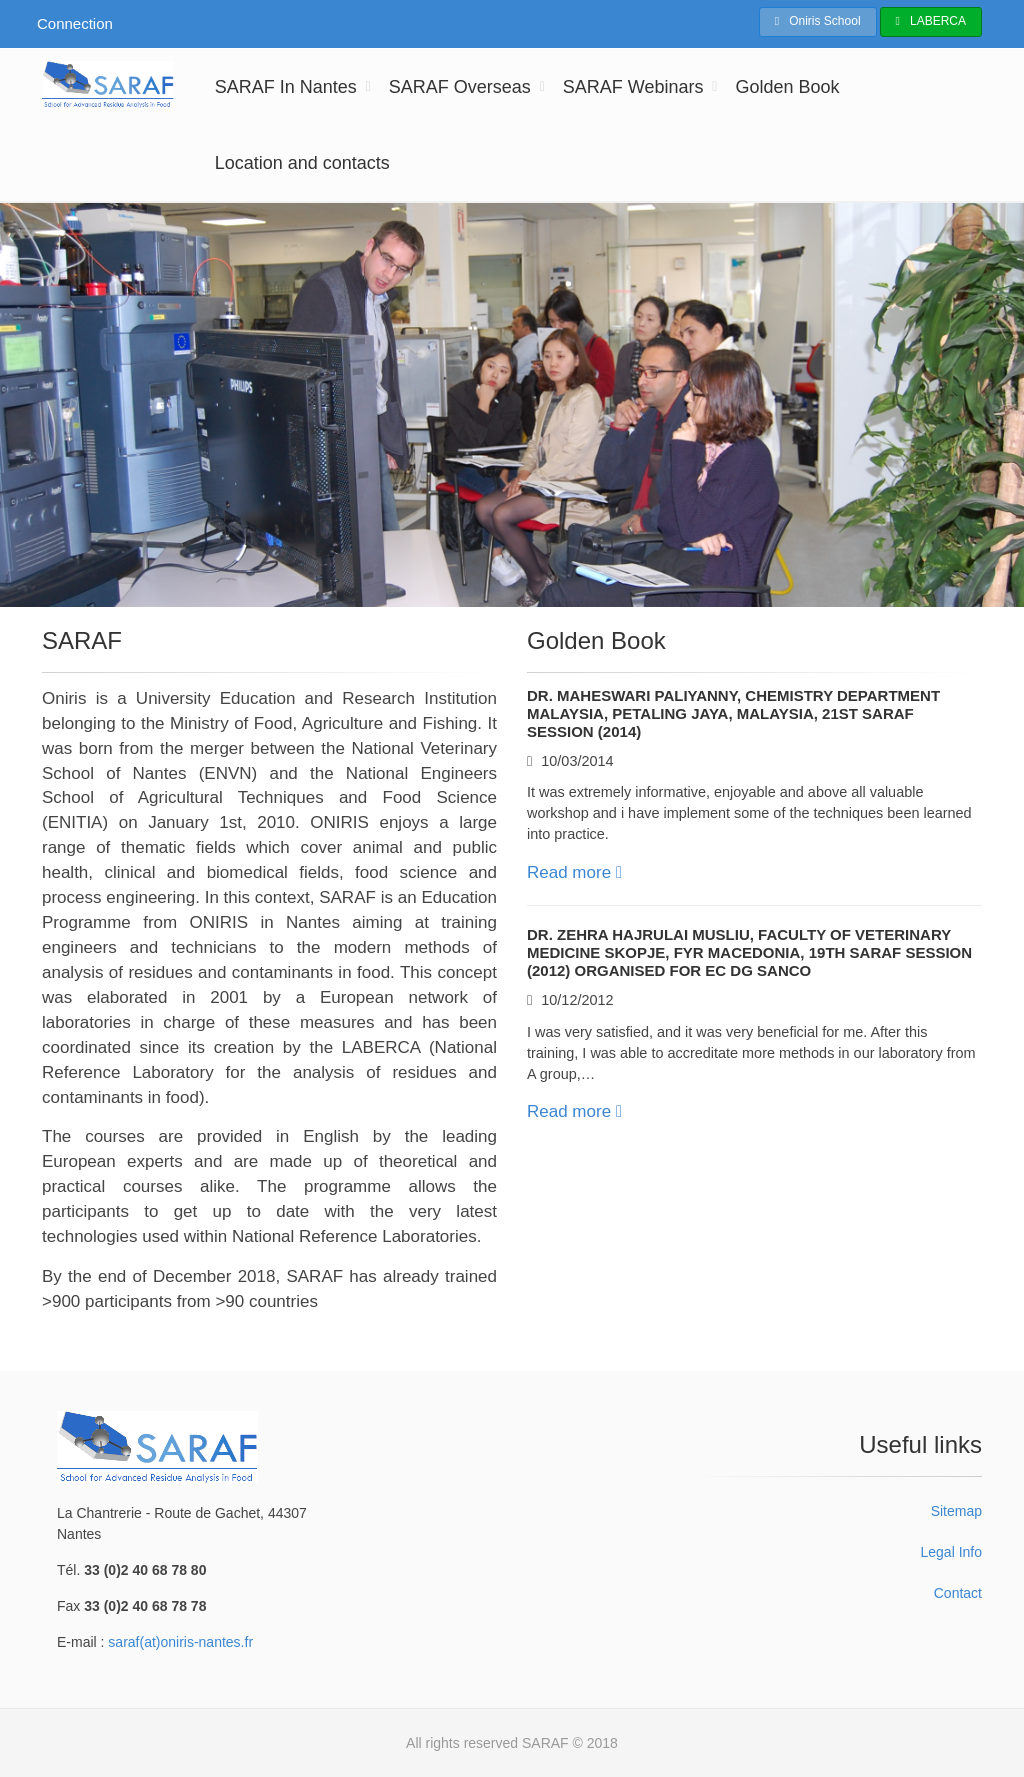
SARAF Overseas (460, 87)
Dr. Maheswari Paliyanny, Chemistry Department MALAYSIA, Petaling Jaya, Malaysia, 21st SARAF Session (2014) (733, 713)
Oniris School (818, 21)
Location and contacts (302, 163)
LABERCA (931, 21)
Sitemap (956, 1511)
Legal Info (951, 1552)
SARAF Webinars (633, 87)
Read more (574, 872)
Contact (958, 1593)
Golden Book (787, 87)
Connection (75, 23)
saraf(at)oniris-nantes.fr (180, 1642)
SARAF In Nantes (286, 87)
